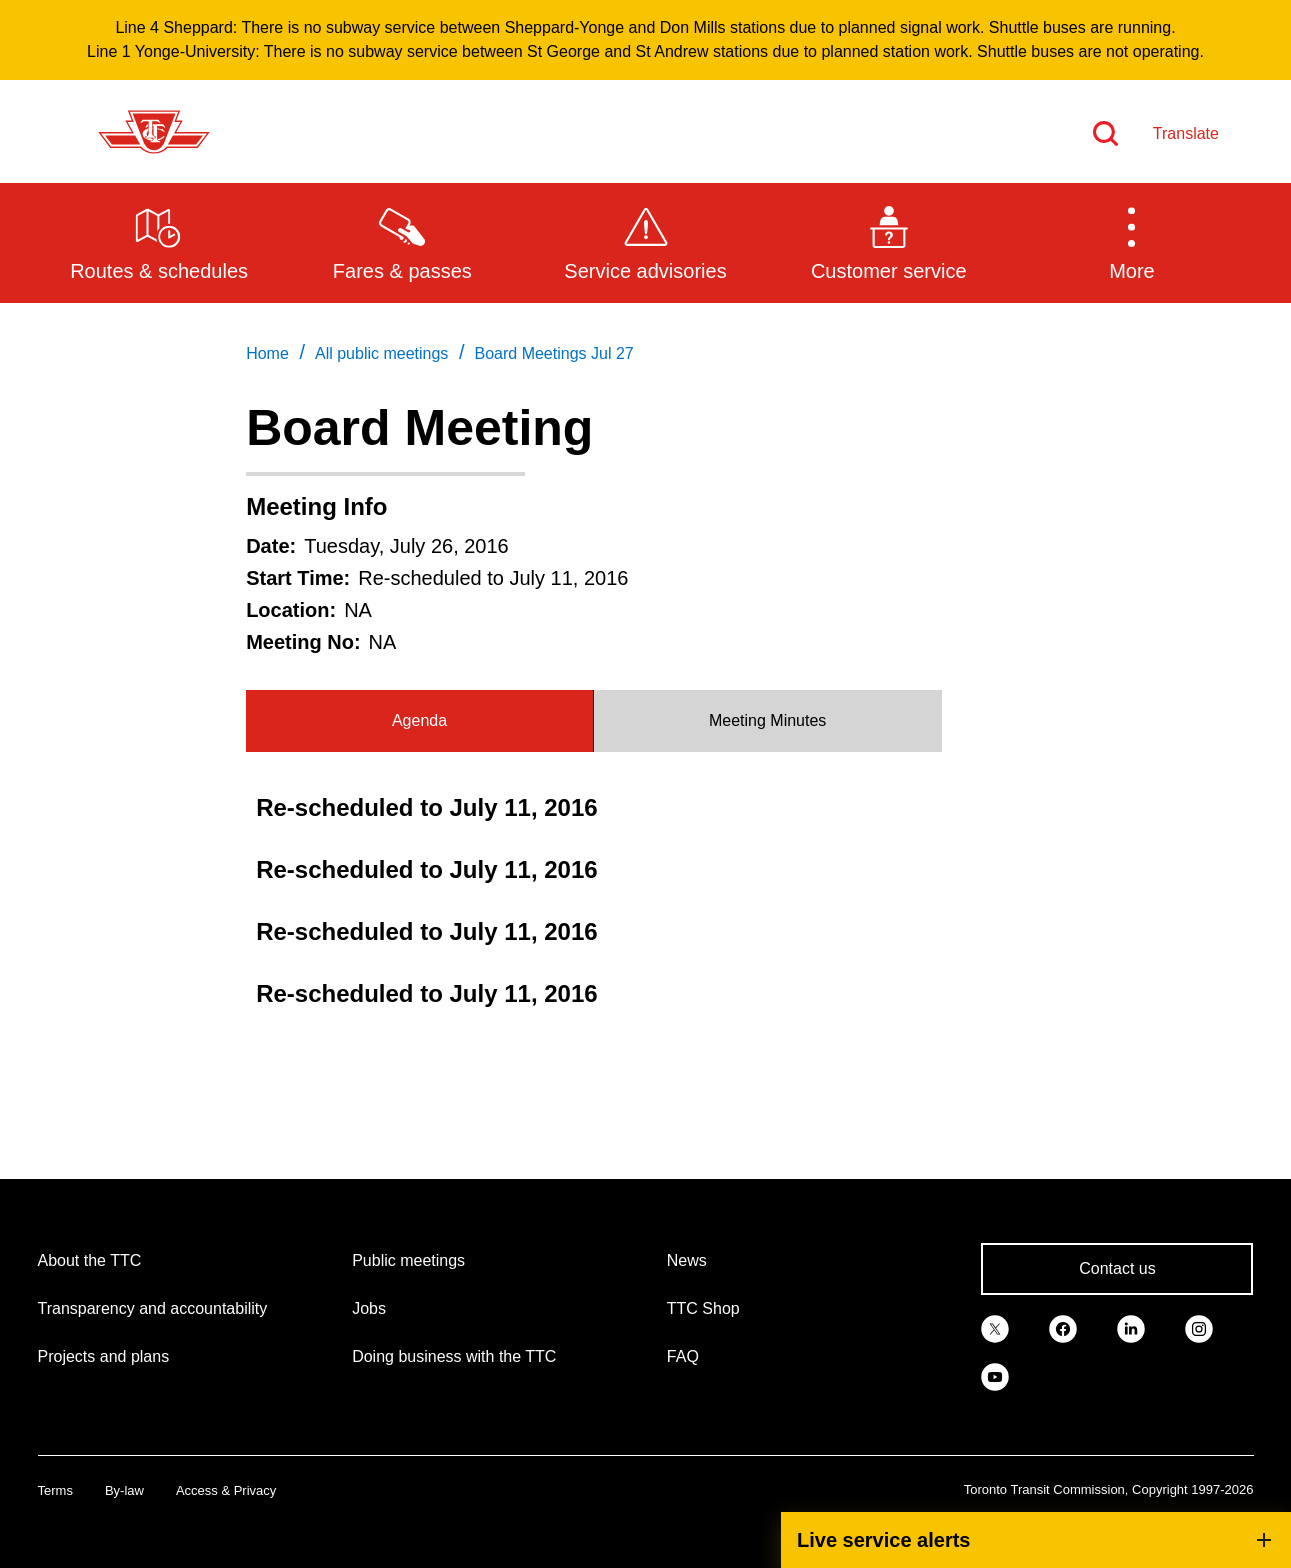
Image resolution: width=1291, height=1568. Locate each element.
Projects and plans (104, 1356)
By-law (124, 1490)
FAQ (683, 1356)
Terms (55, 1490)
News (687, 1260)
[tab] (420, 721)
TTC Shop (703, 1308)
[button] (1131, 242)
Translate (1186, 133)
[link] (995, 1327)
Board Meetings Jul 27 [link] (554, 353)
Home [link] (267, 353)
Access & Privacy (226, 1490)
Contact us (1117, 1268)
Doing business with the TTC (454, 1356)
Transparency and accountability (153, 1308)
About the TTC (90, 1260)
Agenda (419, 720)
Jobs (369, 1308)
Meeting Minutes (767, 720)
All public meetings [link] (381, 353)
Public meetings (408, 1260)
